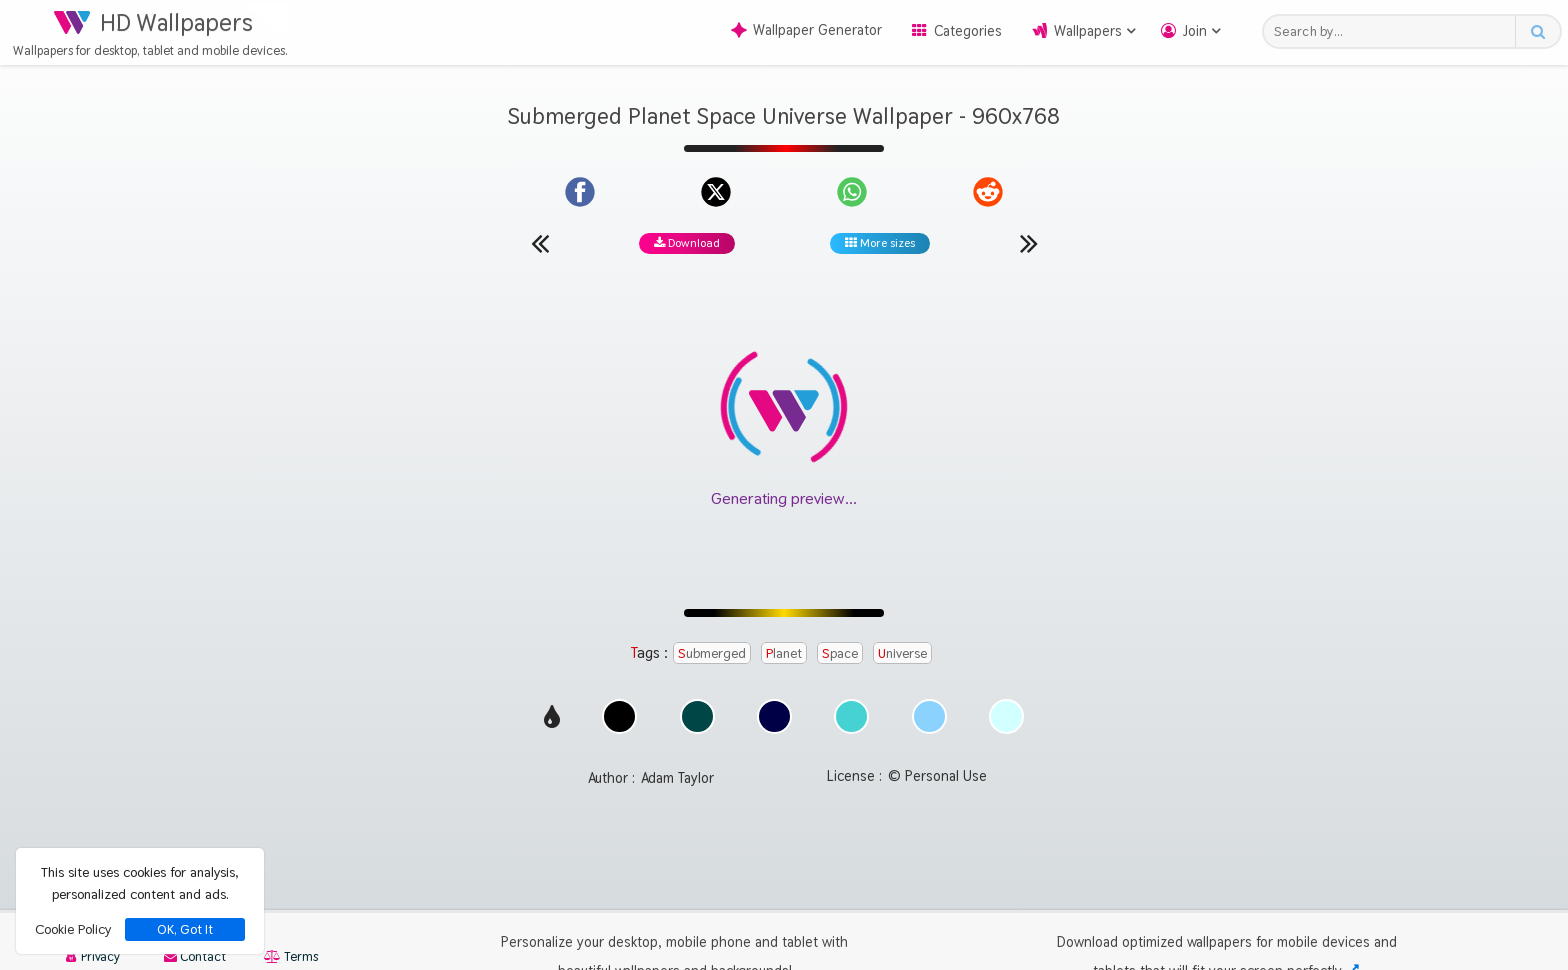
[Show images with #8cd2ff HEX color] (929, 728)
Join (1195, 31)
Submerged (712, 653)
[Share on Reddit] (988, 192)
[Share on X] (716, 192)
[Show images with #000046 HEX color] (774, 728)
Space (840, 653)
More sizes (880, 243)
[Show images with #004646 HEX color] (697, 728)
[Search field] (1394, 31)
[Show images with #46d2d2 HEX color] (851, 728)
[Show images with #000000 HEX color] (619, 728)
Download (687, 243)
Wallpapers (1088, 31)
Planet (784, 653)
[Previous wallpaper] (540, 243)
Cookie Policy (73, 929)
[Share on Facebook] (580, 192)
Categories (968, 31)
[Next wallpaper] (1029, 243)
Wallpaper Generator (806, 30)
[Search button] (1537, 31)
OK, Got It (185, 929)
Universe (902, 653)
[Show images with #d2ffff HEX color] (1006, 728)
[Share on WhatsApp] (852, 192)
